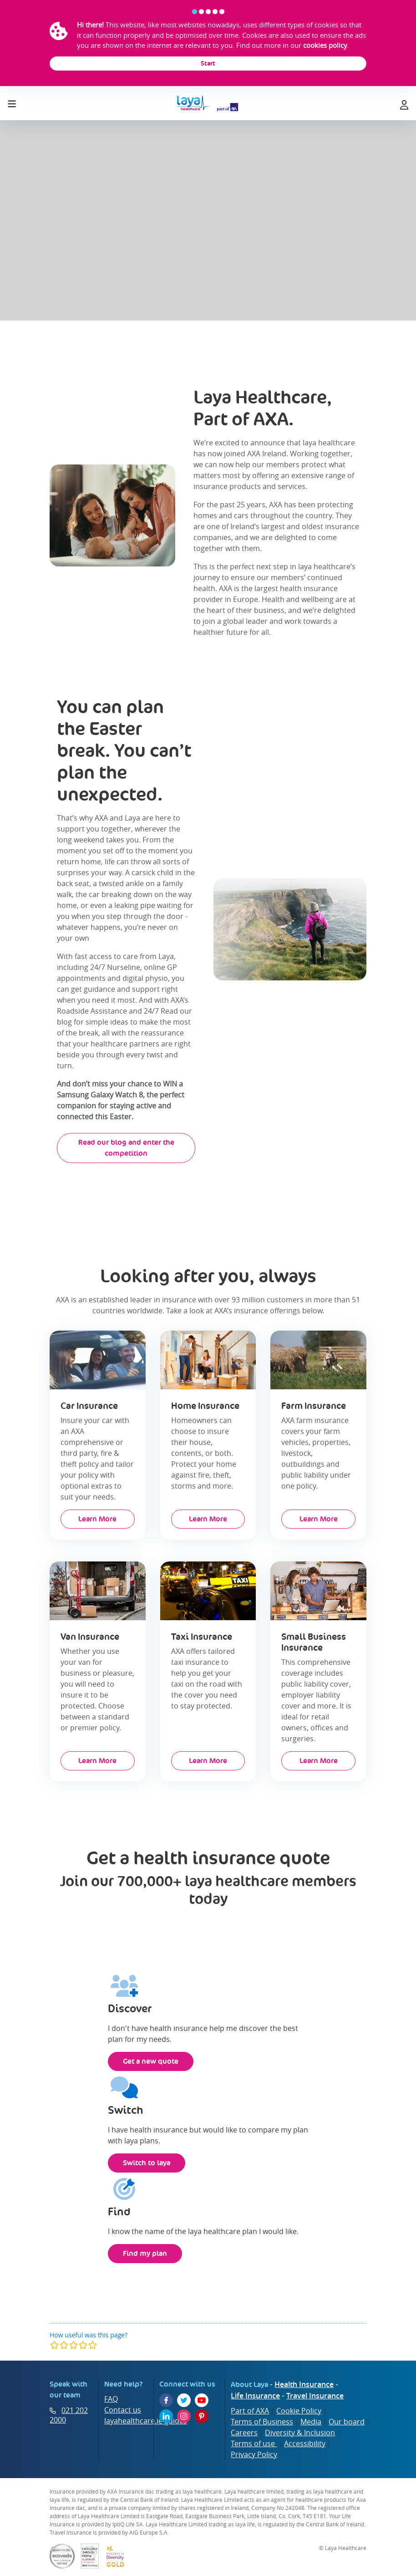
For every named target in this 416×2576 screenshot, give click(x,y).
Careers (244, 2433)
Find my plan (145, 2253)
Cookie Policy (298, 2411)
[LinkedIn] (166, 2416)
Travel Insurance (315, 2396)
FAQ (111, 2399)
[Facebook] (166, 2400)
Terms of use (254, 2443)
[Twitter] (184, 2400)
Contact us (122, 2410)
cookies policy (325, 45)
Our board (347, 2422)
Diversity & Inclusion (300, 2433)
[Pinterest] (201, 2416)
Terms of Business (262, 2422)
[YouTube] (201, 2400)
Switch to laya (146, 2163)
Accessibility (304, 2443)
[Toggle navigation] (11, 102)
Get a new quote (150, 2061)
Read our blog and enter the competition (126, 1148)
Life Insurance (255, 2396)
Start (208, 63)
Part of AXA (250, 2411)
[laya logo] (207, 103)
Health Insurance (304, 2384)
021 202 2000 (69, 2415)
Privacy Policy (254, 2454)
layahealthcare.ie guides (145, 2421)
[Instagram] (184, 2416)
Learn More (97, 1519)
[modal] (73, 2345)
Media (310, 2422)
